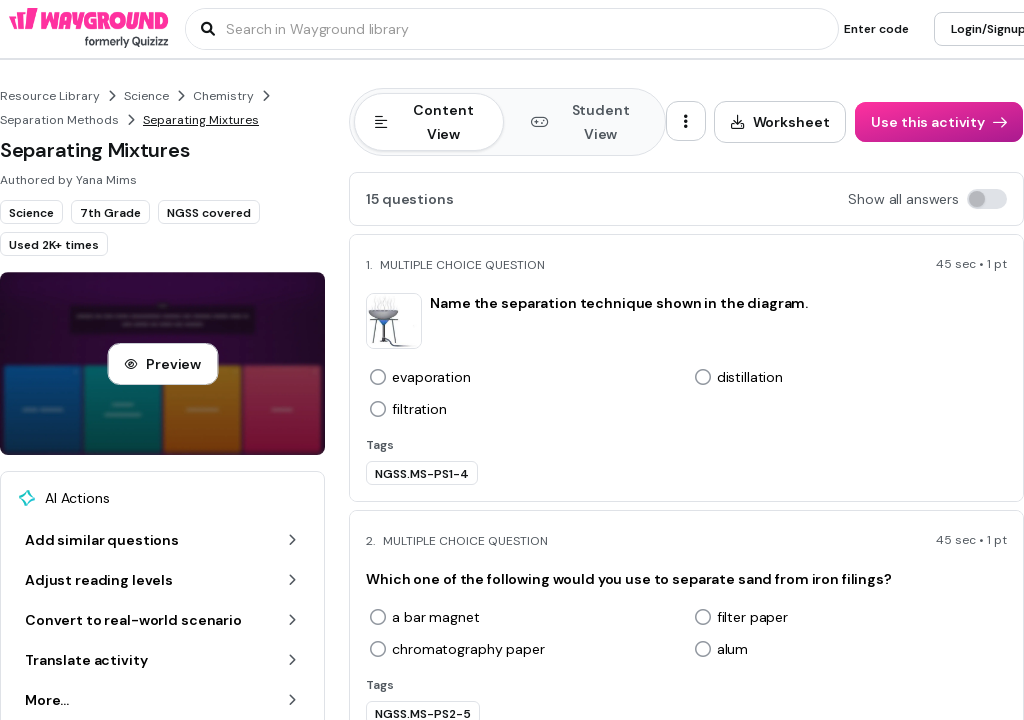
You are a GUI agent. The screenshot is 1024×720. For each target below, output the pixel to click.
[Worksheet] (780, 122)
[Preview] (162, 364)
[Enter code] (876, 29)
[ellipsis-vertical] (686, 121)
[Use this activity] (939, 122)
